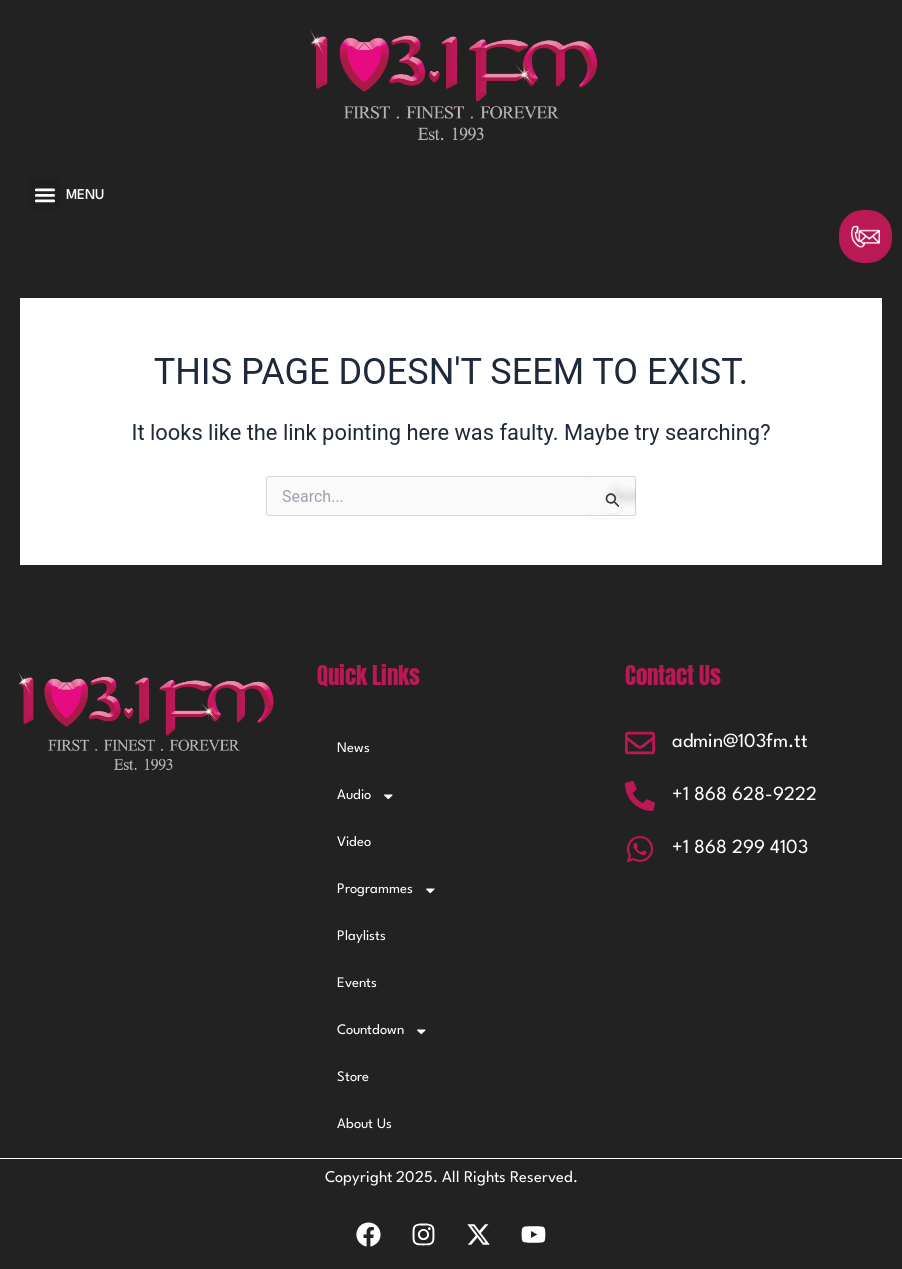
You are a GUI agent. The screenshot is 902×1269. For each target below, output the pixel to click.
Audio (366, 796)
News (353, 748)
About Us (364, 1124)
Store (353, 1077)
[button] (44, 194)
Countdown (383, 1031)
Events (357, 983)
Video (354, 842)
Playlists (361, 936)
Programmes (387, 890)
